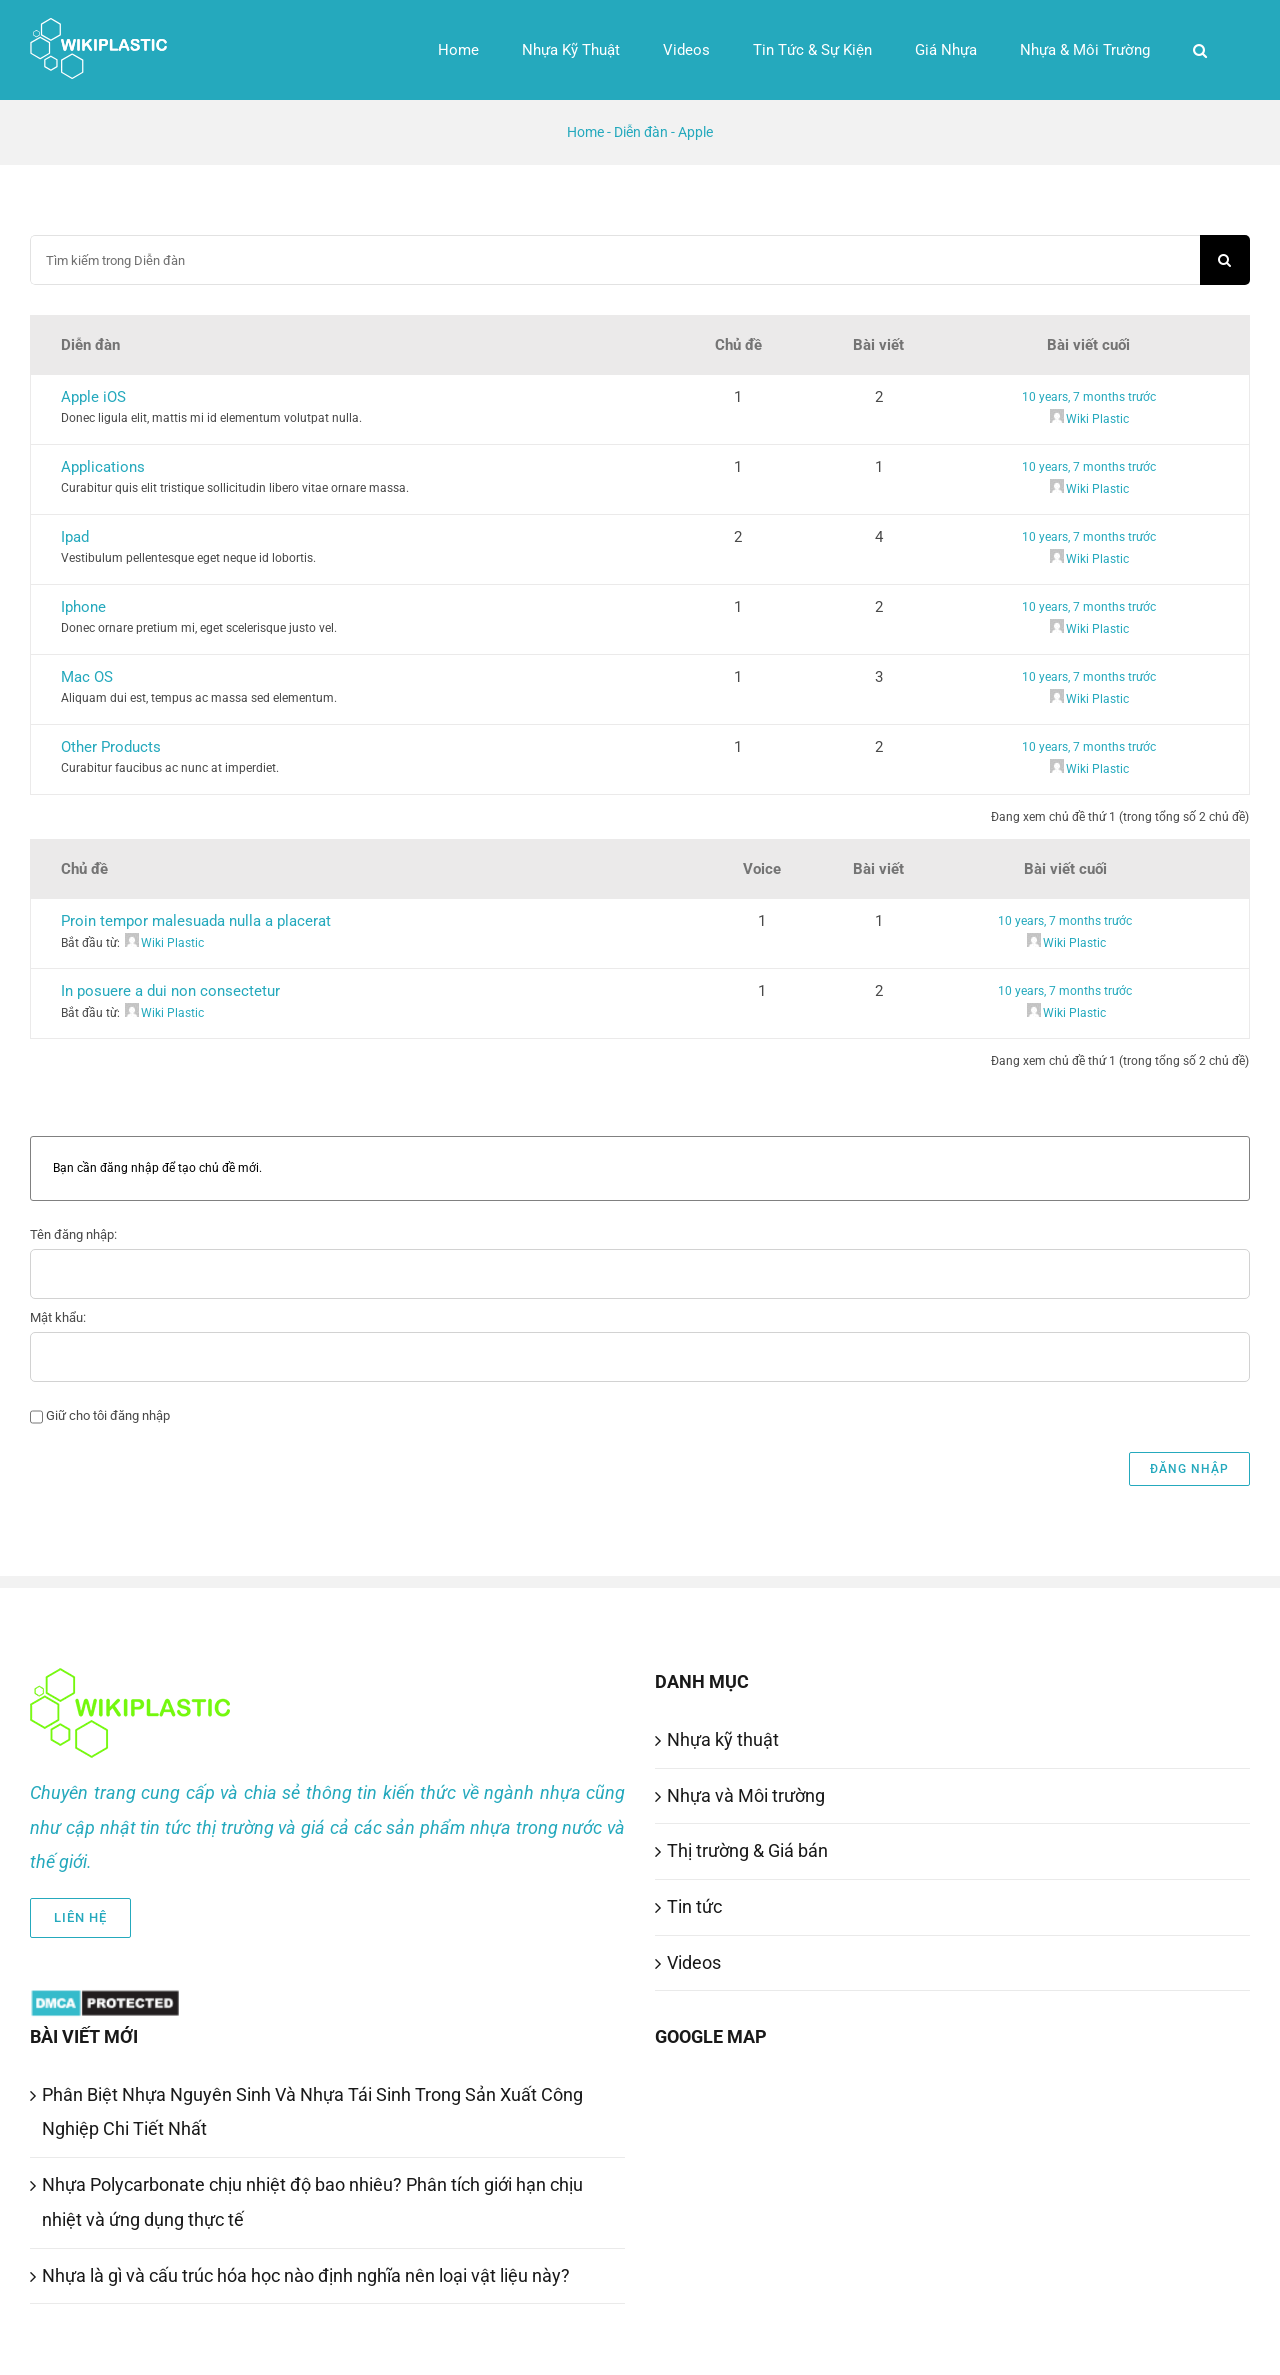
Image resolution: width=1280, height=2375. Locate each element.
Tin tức (694, 1906)
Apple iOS (93, 397)
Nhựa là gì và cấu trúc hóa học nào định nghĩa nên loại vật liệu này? (306, 2275)
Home (585, 132)
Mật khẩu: (58, 1317)
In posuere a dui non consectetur (170, 991)
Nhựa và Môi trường (746, 1795)
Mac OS (87, 677)
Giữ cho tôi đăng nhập (108, 1415)
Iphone (83, 607)
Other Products (111, 747)
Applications (103, 467)
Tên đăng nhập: (73, 1234)
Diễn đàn (641, 132)
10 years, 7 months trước (1089, 397)
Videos (694, 1962)
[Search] (1225, 260)
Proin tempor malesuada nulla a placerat (196, 921)
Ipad (75, 537)
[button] (1200, 50)
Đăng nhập (1189, 1469)
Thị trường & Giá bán (747, 1850)
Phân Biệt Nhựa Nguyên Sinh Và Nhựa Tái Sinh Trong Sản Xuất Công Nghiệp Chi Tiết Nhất (312, 2112)
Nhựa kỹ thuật (723, 1739)
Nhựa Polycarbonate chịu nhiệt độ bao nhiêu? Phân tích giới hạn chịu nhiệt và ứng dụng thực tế (312, 2202)
